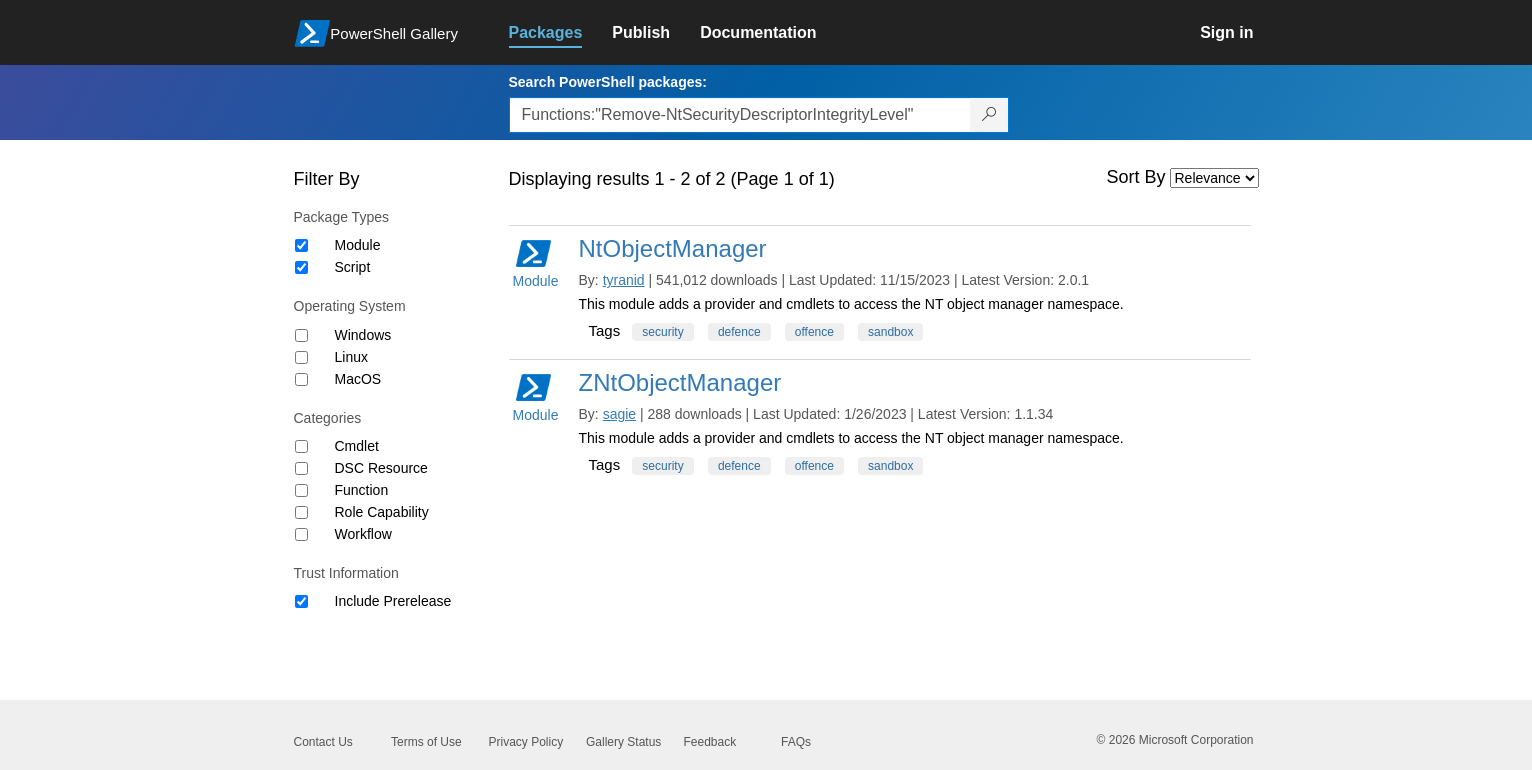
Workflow (363, 534)
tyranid (624, 280)
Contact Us (323, 742)
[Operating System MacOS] (301, 379)
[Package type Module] (301, 245)
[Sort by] (1214, 178)
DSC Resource (381, 468)
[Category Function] (301, 490)
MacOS (358, 379)
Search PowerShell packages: (608, 82)
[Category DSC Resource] (301, 468)
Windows (363, 335)
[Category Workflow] (301, 534)
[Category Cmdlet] (301, 446)
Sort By (1136, 177)
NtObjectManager (673, 248)
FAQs (796, 742)
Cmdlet (357, 446)
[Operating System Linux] (301, 357)
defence (739, 332)
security (662, 332)
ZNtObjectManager (680, 382)
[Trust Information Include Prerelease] (301, 601)
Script (353, 267)
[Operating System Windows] (301, 335)
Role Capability (382, 512)
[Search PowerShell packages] (989, 115)
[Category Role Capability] (301, 512)
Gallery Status (623, 742)
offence (814, 332)
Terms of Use (426, 742)
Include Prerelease (393, 601)
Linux (351, 357)
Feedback (710, 742)
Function (362, 490)
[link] (561, 33)
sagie (619, 414)
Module (358, 245)
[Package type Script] (301, 267)
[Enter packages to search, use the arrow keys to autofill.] (740, 115)
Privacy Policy (526, 742)
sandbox (890, 332)
